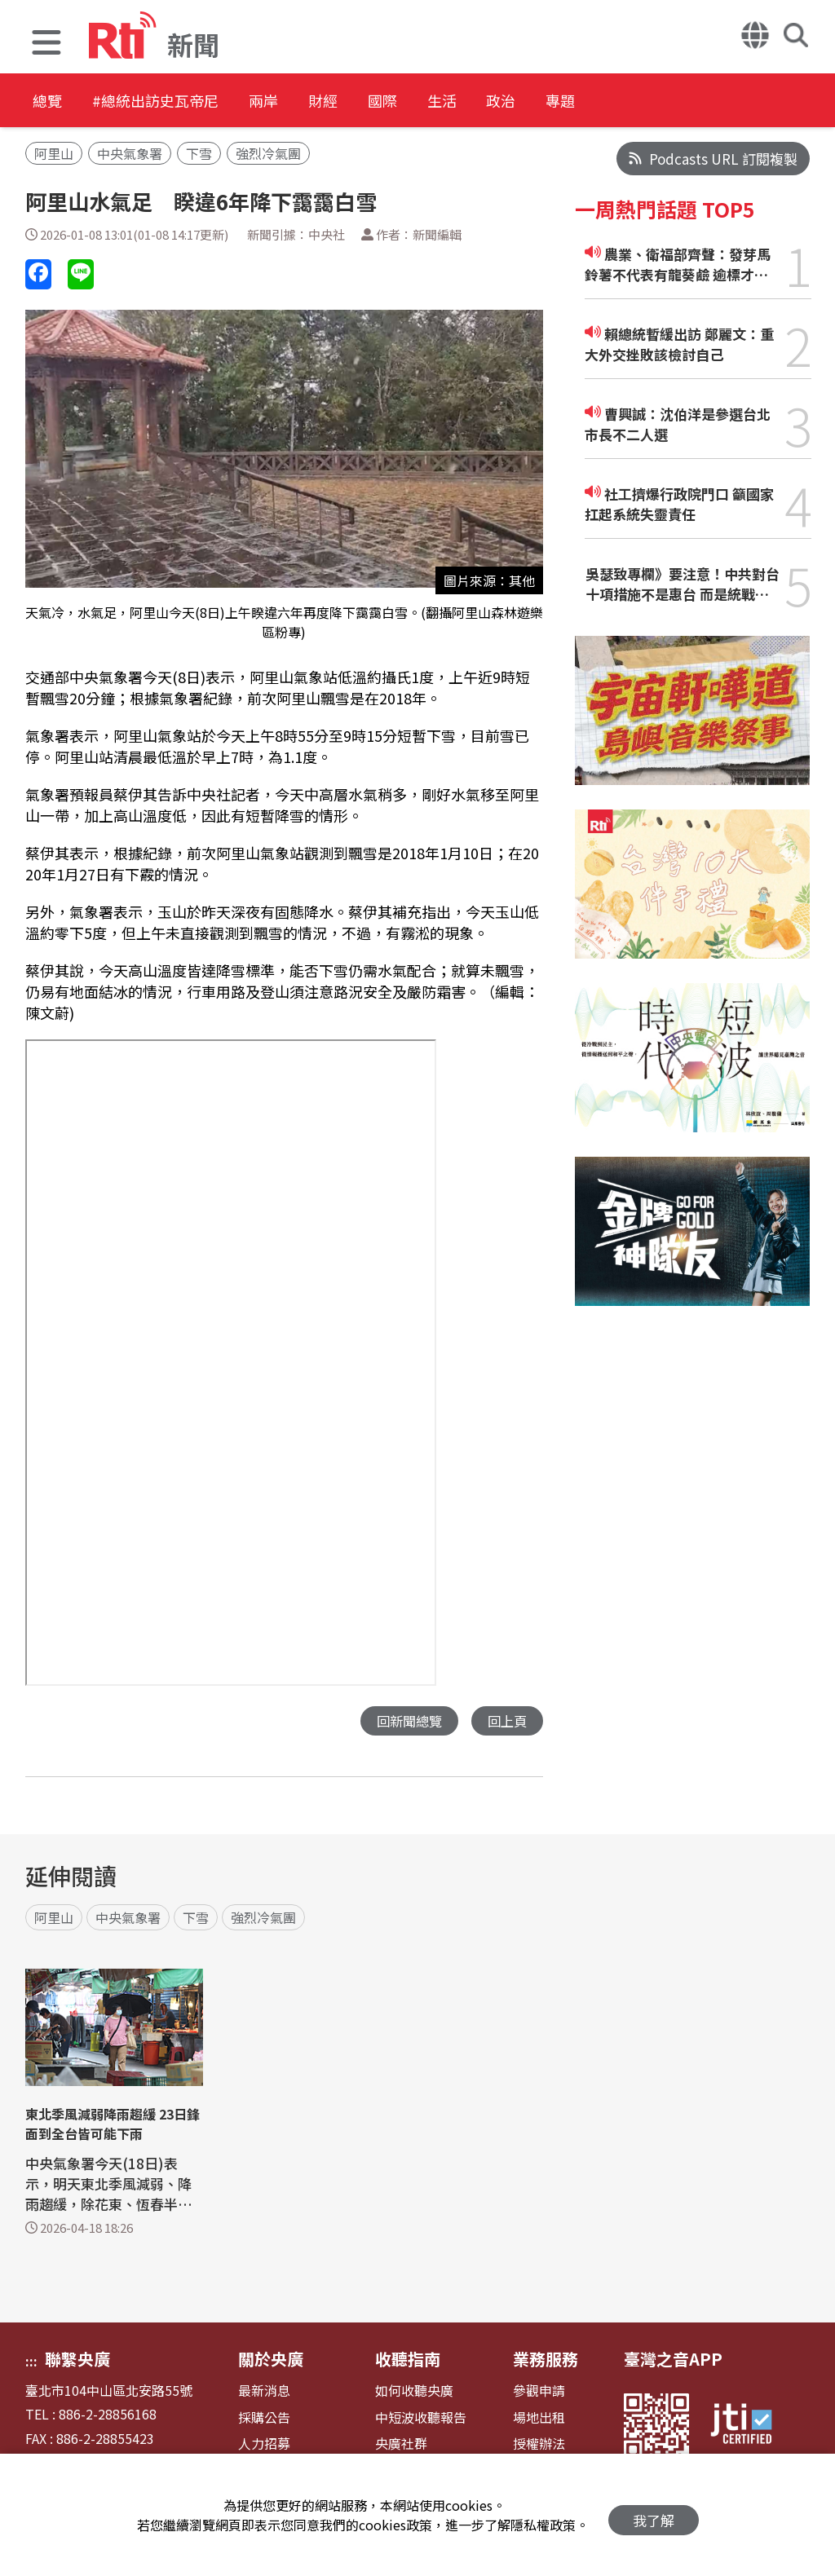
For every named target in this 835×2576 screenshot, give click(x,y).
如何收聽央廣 (414, 2391)
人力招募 (264, 2444)
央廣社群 (401, 2444)
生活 (523, 101)
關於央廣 (270, 2359)
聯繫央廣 (77, 2359)
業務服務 (545, 2359)
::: (31, 2361)
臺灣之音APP (673, 2359)
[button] (46, 44)
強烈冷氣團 (268, 153)
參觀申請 (539, 2391)
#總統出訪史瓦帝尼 (176, 101)
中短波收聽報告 (420, 2418)
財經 (376, 101)
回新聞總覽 (405, 1721)
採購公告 (264, 2418)
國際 (450, 101)
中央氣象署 (129, 153)
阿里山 (53, 153)
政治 (597, 101)
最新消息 (264, 2391)
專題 (670, 101)
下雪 (199, 153)
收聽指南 (407, 2359)
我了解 (653, 2515)
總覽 (49, 101)
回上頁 (506, 1721)
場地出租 (539, 2418)
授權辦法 (539, 2444)
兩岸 (303, 101)
